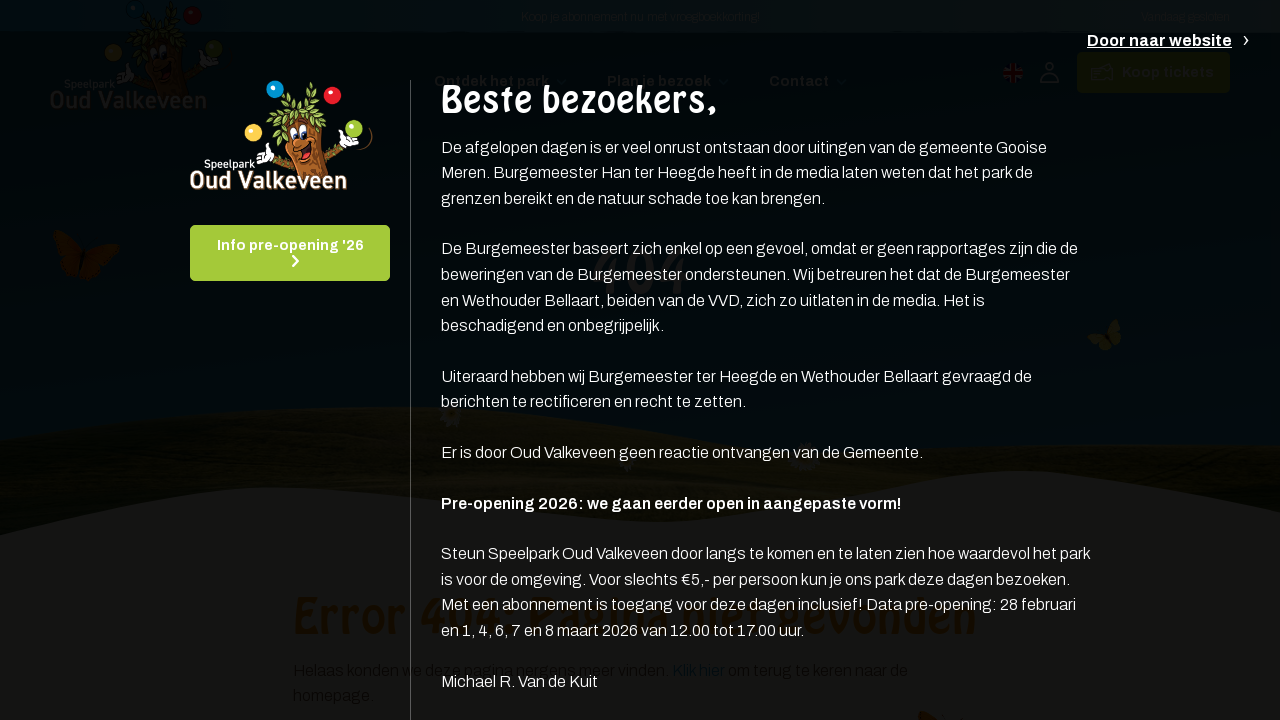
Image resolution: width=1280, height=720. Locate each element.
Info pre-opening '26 (290, 245)
